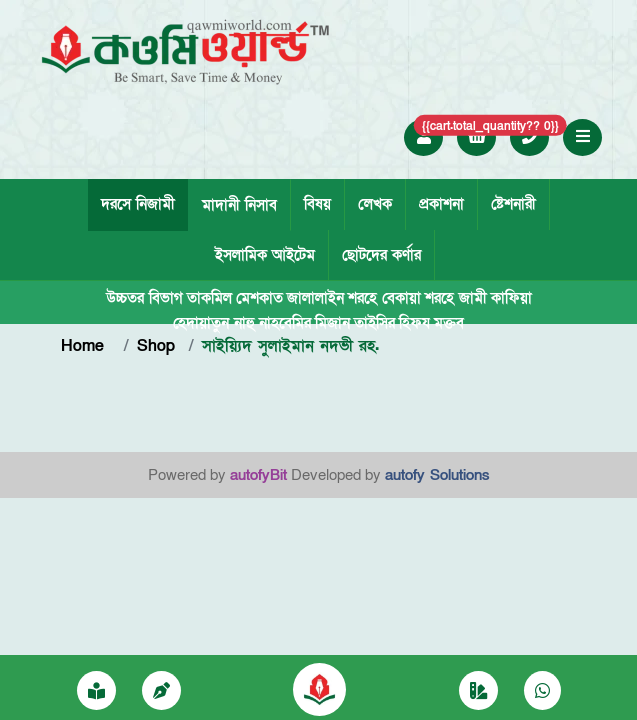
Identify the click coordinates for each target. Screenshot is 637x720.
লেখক (375, 204)
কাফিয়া (511, 298)
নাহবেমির (285, 323)
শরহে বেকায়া (384, 298)
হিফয (414, 323)
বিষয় (317, 204)
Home (85, 346)
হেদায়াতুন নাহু (214, 323)
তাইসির (374, 323)
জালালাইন (315, 298)
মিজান (332, 323)
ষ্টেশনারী (513, 204)
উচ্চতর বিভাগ (144, 298)
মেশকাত (259, 298)
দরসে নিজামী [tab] (138, 204)
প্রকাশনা (441, 204)
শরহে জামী (456, 298)
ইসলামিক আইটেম (265, 255)
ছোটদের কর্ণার (381, 255)
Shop (156, 346)
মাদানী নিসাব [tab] (239, 205)
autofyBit (258, 475)
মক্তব (449, 323)
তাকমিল (209, 298)
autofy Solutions (437, 475)
